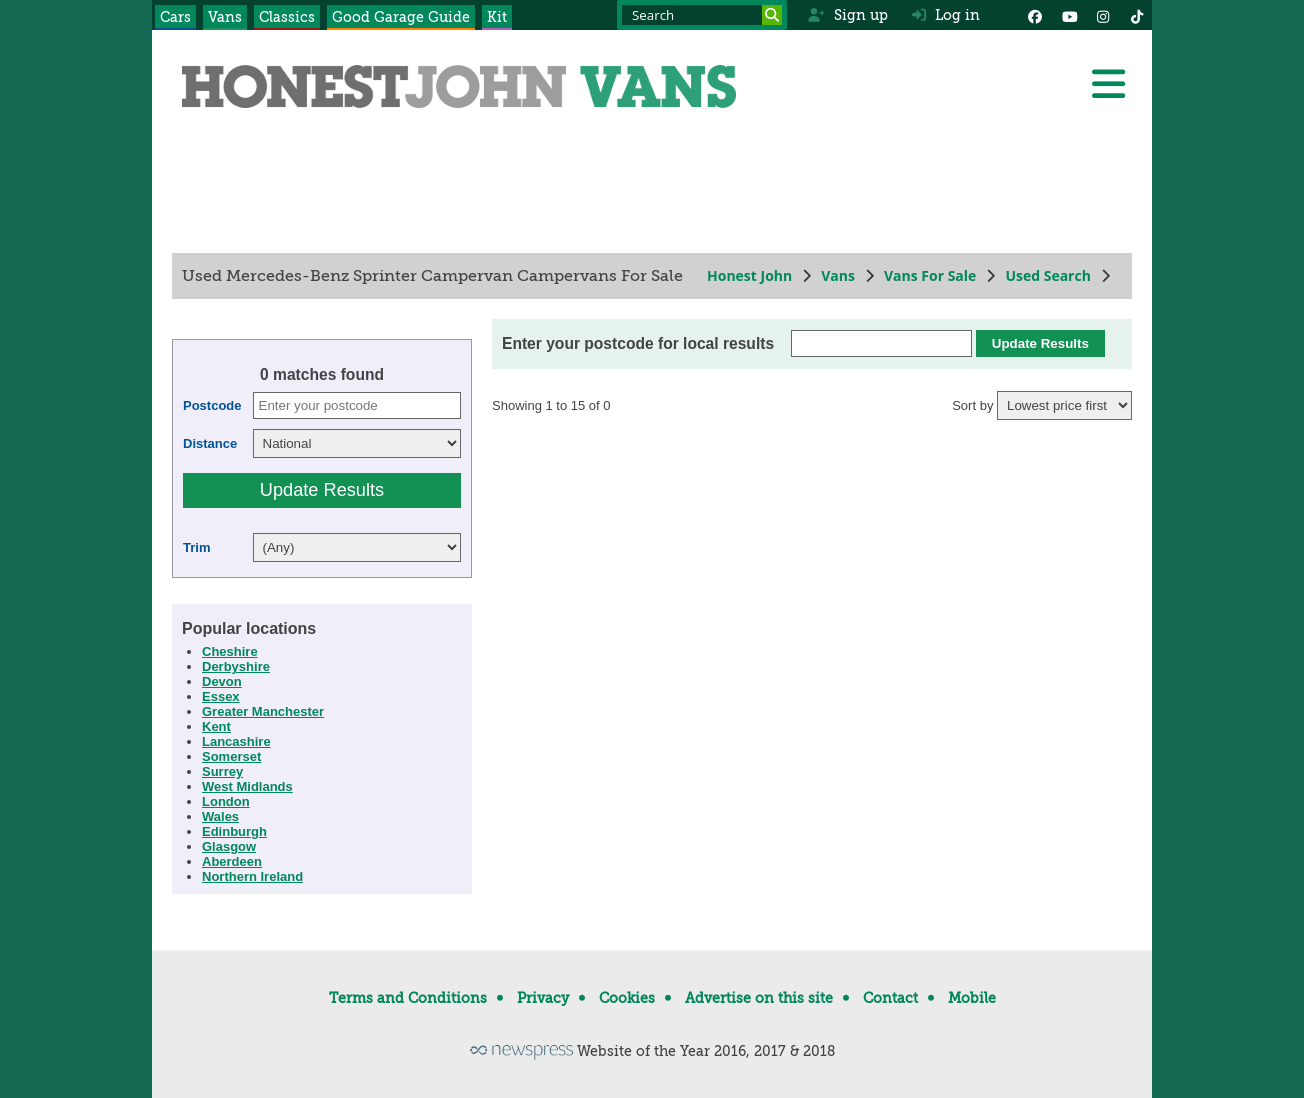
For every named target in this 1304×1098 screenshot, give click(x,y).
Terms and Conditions (408, 998)
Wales (220, 816)
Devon (222, 681)
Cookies (627, 998)
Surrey (222, 771)
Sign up (847, 15)
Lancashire (236, 741)
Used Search (1048, 275)
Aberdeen (232, 861)
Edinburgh (234, 831)
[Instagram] (1103, 15)
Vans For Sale (930, 275)
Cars (175, 17)
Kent (216, 726)
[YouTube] (1069, 15)
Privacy (543, 998)
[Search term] (702, 15)
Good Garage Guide (401, 17)
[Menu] (1108, 84)
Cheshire (230, 651)
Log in (946, 15)
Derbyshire (236, 666)
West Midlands (247, 786)
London (226, 801)
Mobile (972, 998)
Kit (497, 17)
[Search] (772, 15)
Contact (890, 998)
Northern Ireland (252, 876)
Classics (287, 17)
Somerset (231, 756)
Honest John (749, 275)
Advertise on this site (759, 998)
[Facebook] (1035, 15)
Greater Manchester (263, 711)
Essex (221, 696)
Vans (225, 17)
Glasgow (229, 846)
